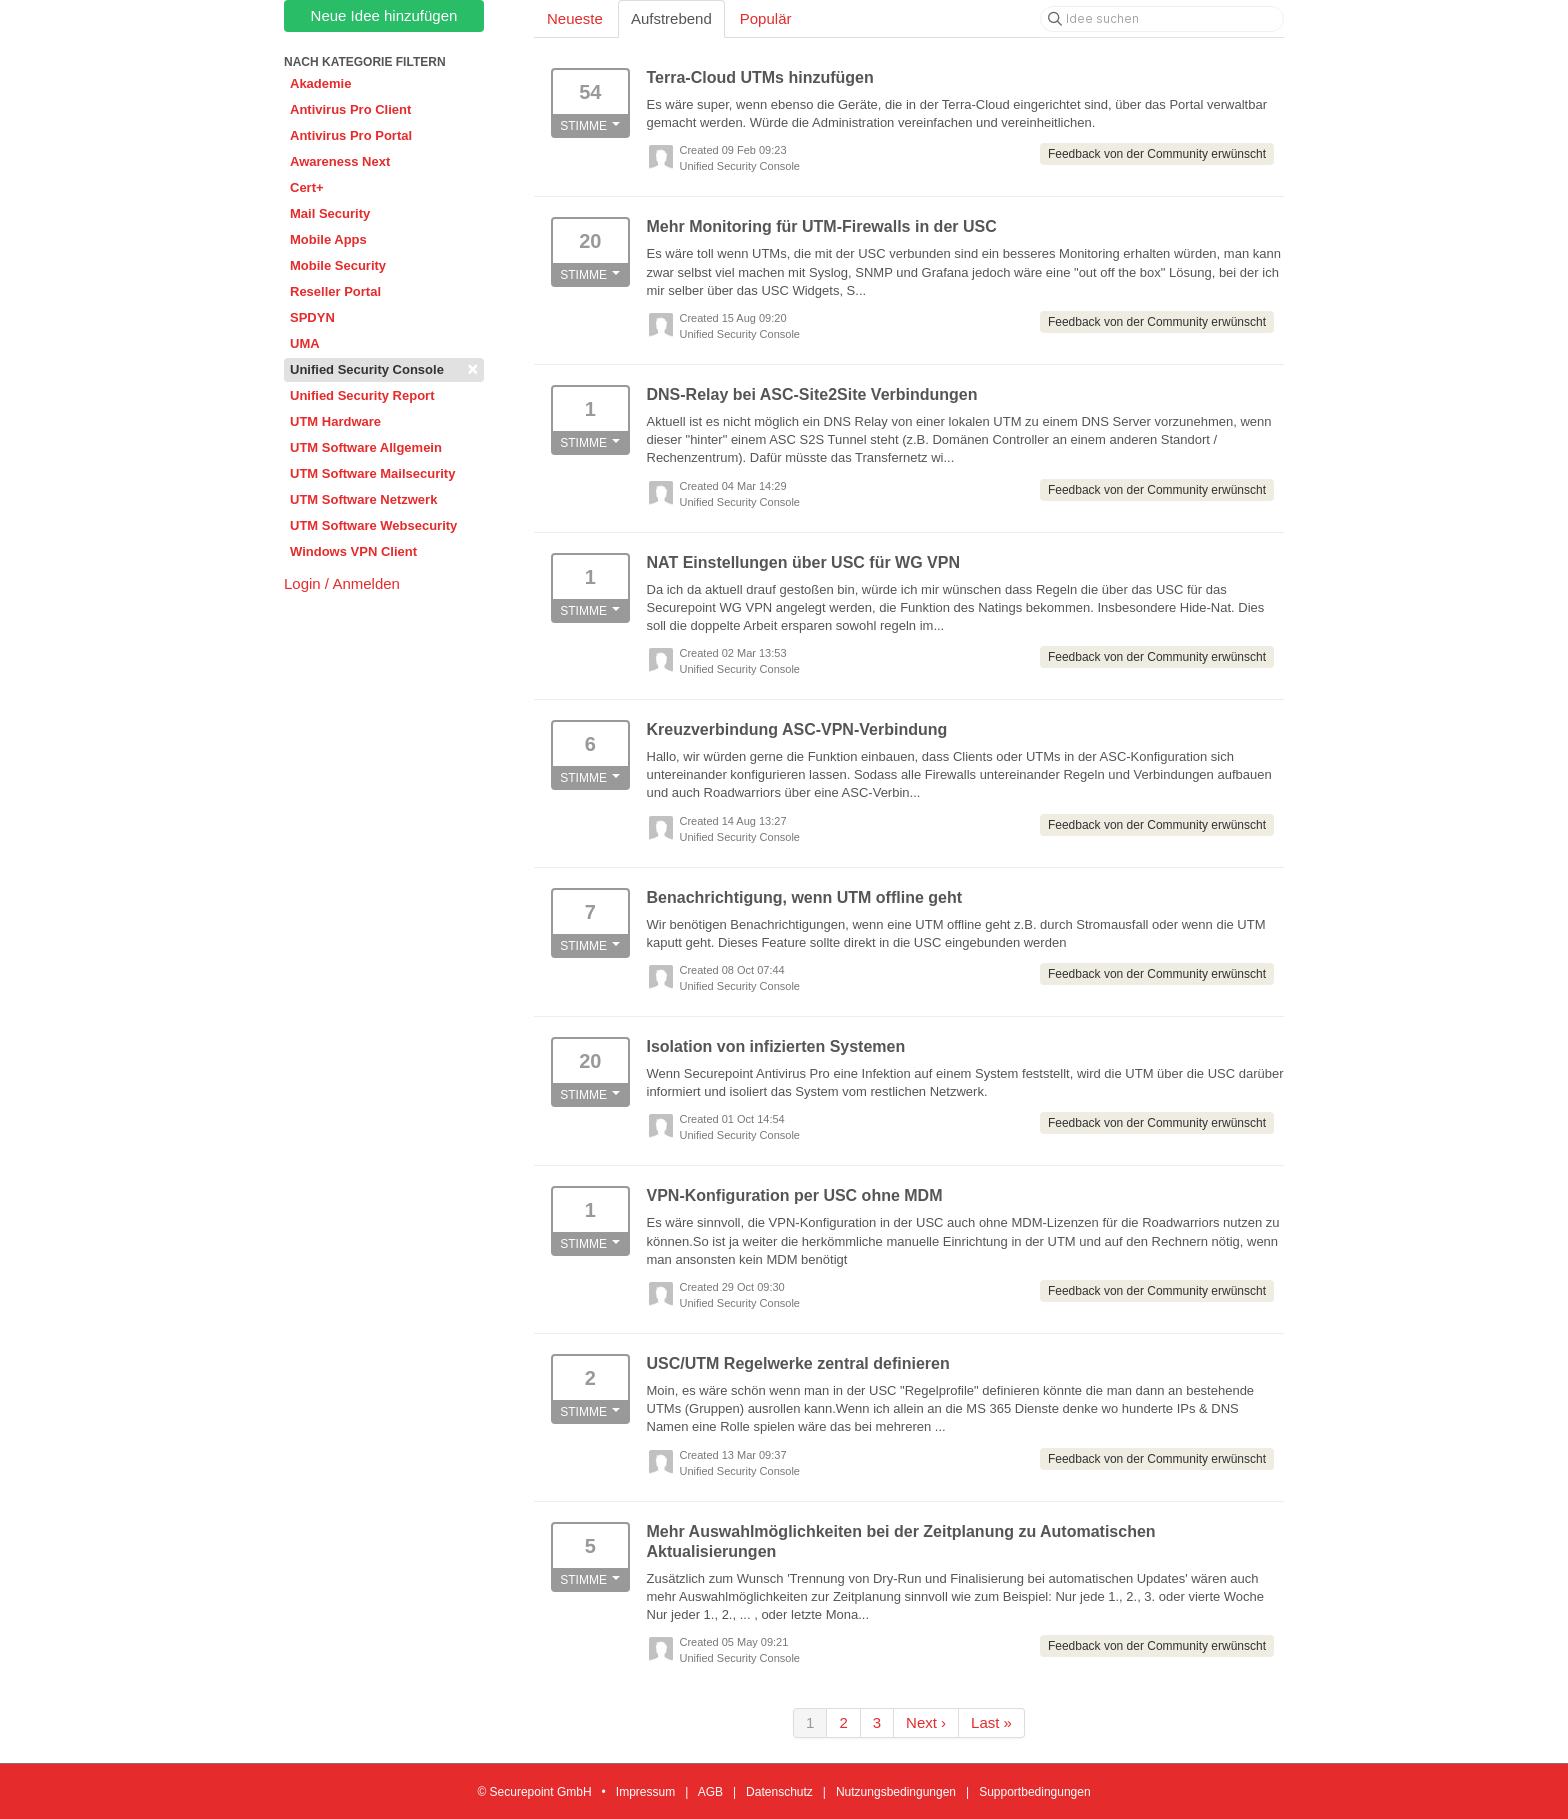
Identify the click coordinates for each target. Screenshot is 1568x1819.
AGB (710, 1792)
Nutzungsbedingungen (896, 1792)
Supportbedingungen (1034, 1792)
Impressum (645, 1792)
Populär (766, 18)
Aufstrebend (671, 18)
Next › (926, 1722)
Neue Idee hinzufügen (384, 15)
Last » (991, 1722)
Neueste (575, 18)
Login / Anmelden (342, 583)
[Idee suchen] (1162, 19)
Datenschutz (779, 1792)
